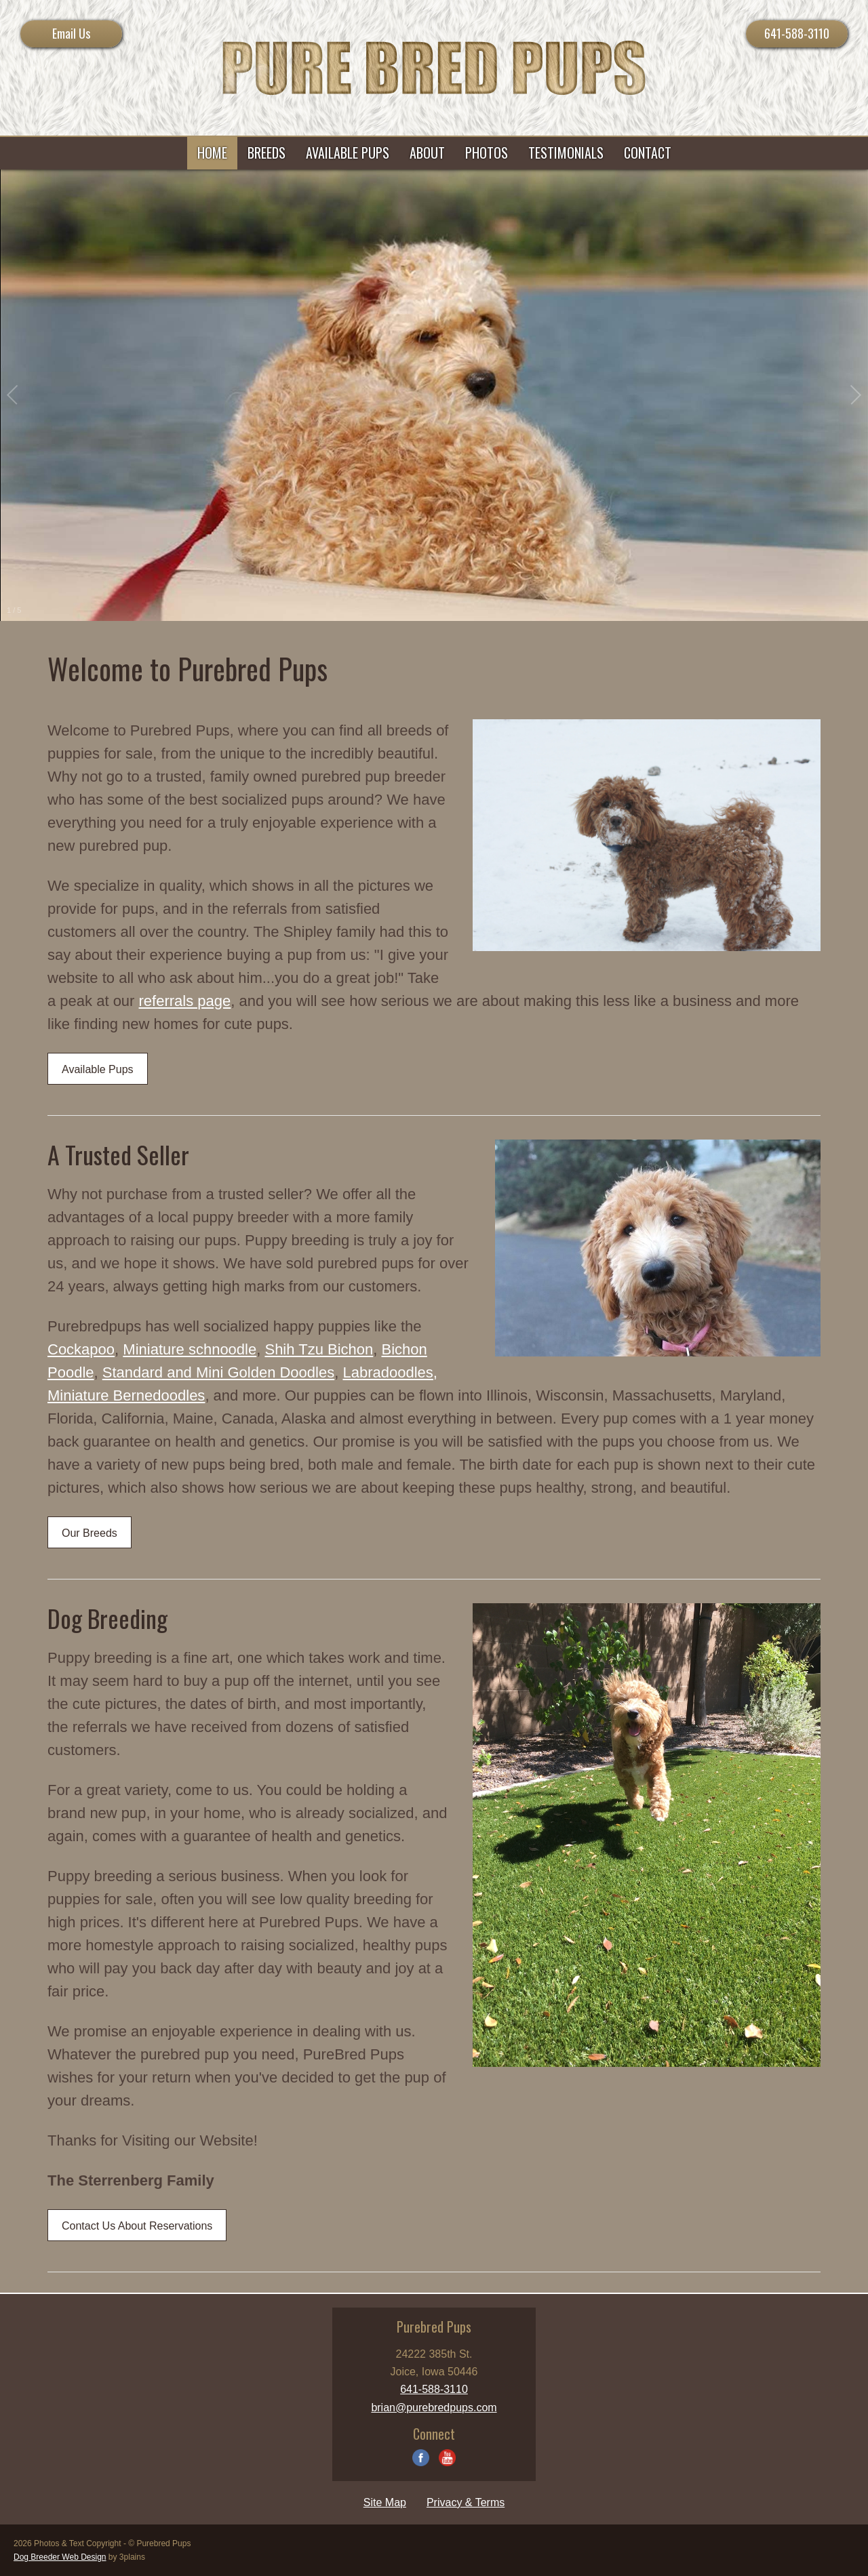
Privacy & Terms (466, 2502)
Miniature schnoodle (189, 1349)
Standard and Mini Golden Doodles (218, 1372)
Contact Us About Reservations (137, 2226)
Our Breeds (89, 1533)
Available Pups (98, 1069)
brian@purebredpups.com (433, 2407)
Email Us (71, 33)
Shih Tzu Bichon (318, 1349)
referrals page (185, 1000)
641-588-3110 (796, 33)
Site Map (384, 2502)
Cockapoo (81, 1349)
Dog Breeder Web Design (60, 2557)
